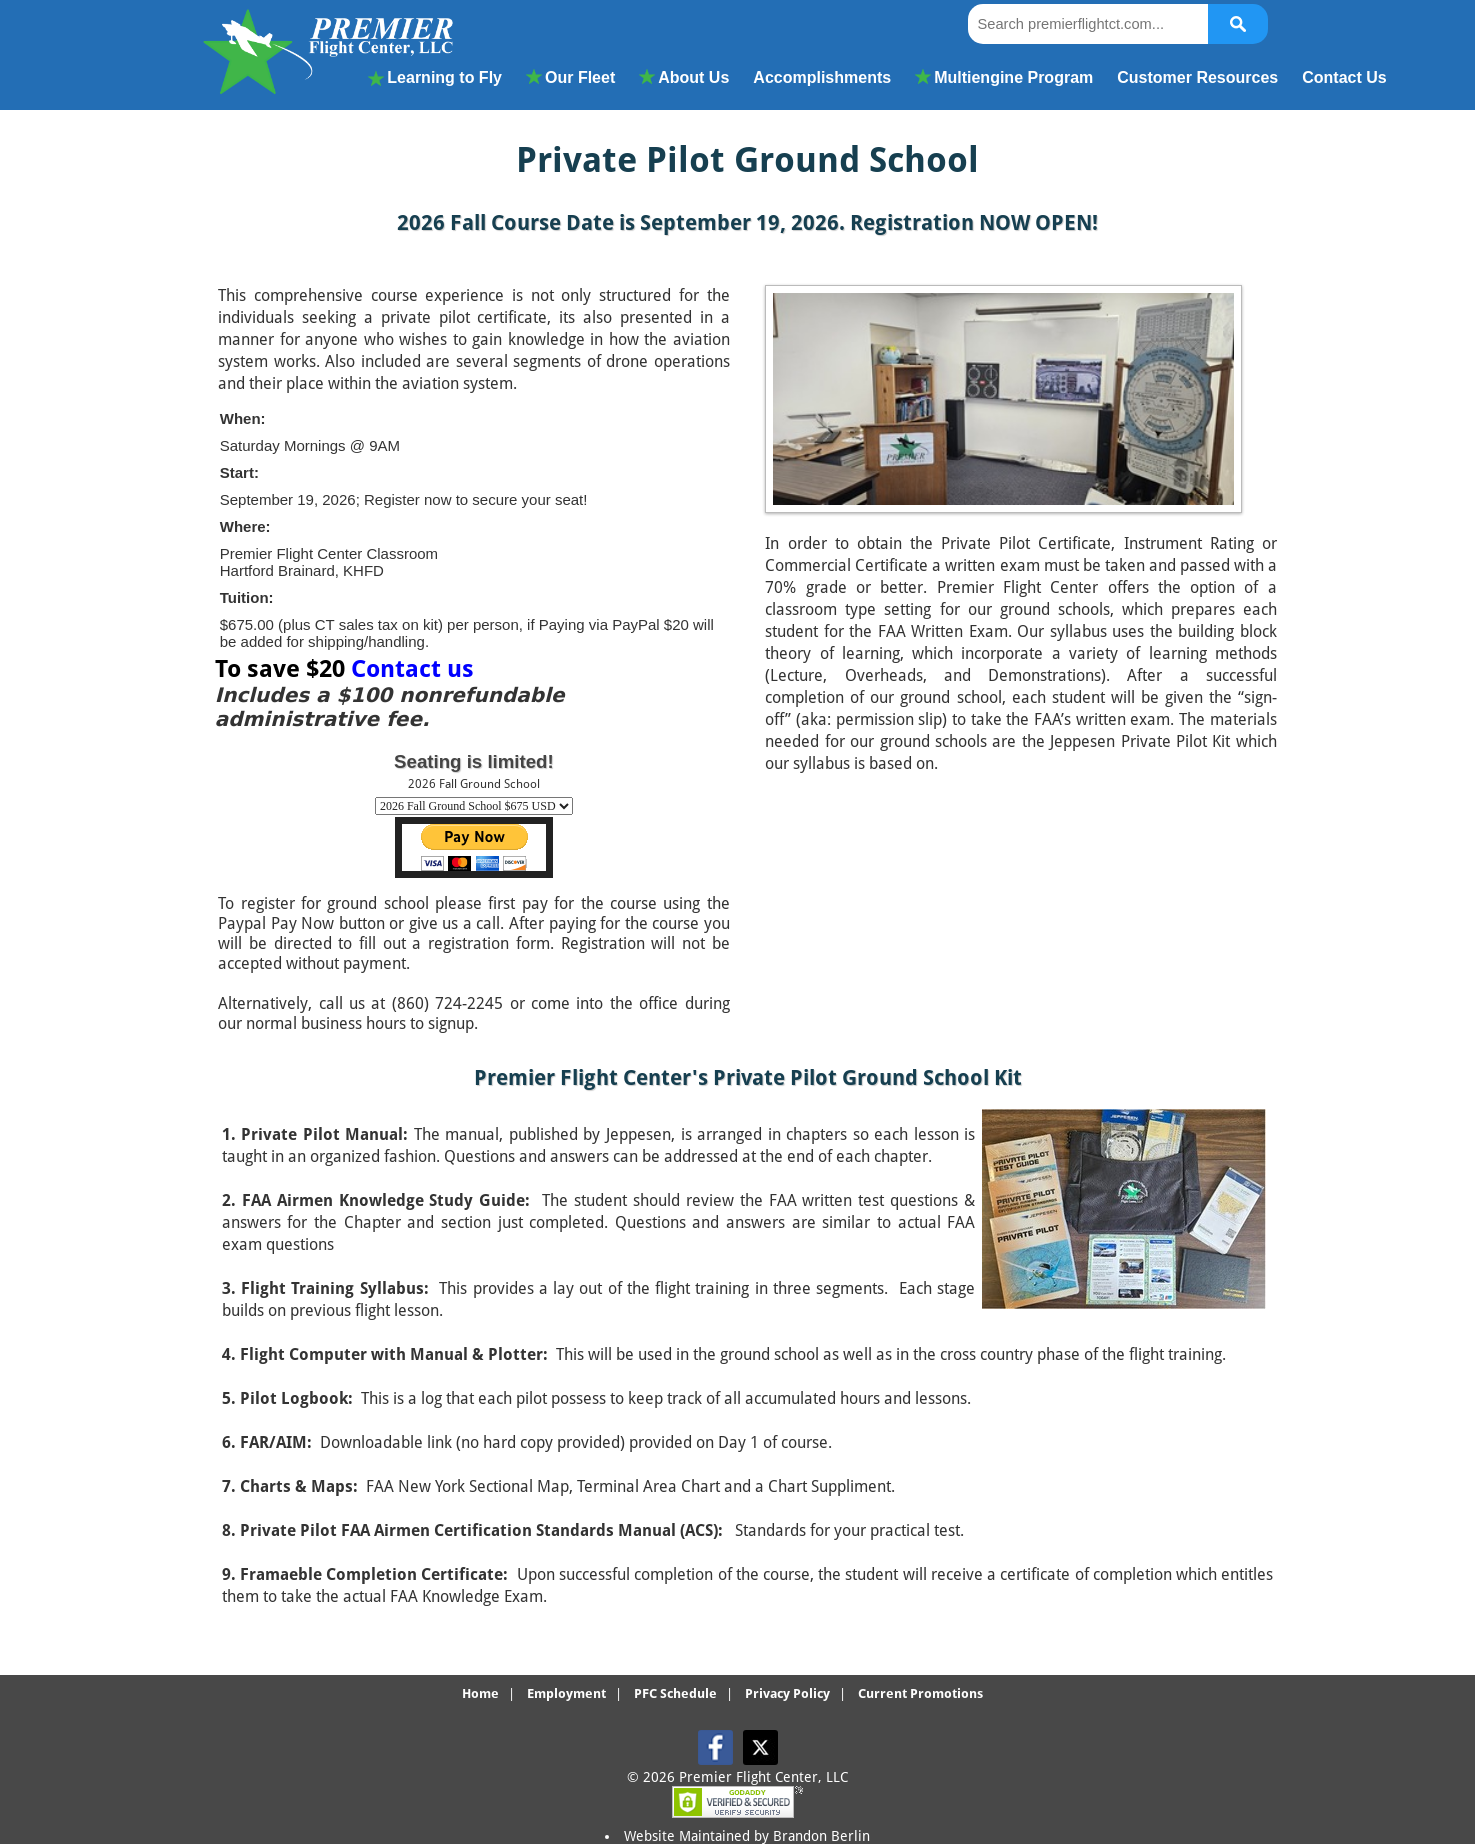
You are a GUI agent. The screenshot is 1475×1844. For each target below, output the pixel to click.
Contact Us (1344, 77)
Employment (566, 1693)
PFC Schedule (675, 1693)
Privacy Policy (787, 1693)
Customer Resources (1197, 77)
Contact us (412, 669)
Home (480, 1693)
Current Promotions (920, 1693)
